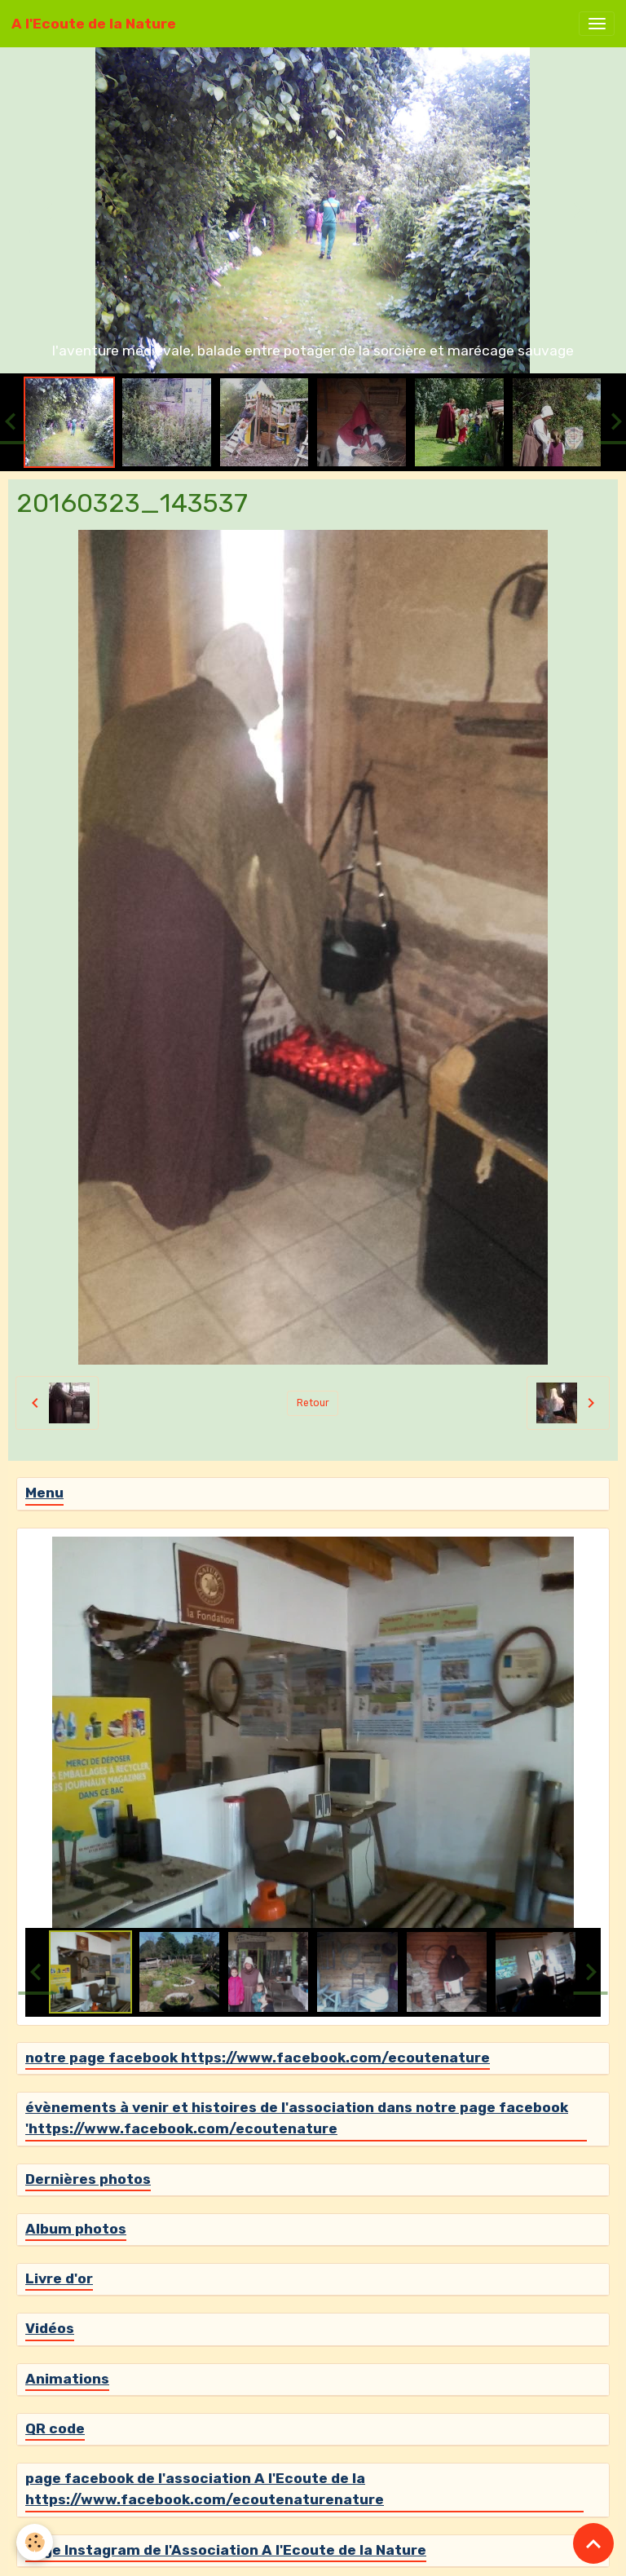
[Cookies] (34, 2542)
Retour (313, 1403)
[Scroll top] (593, 2543)
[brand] (93, 23)
